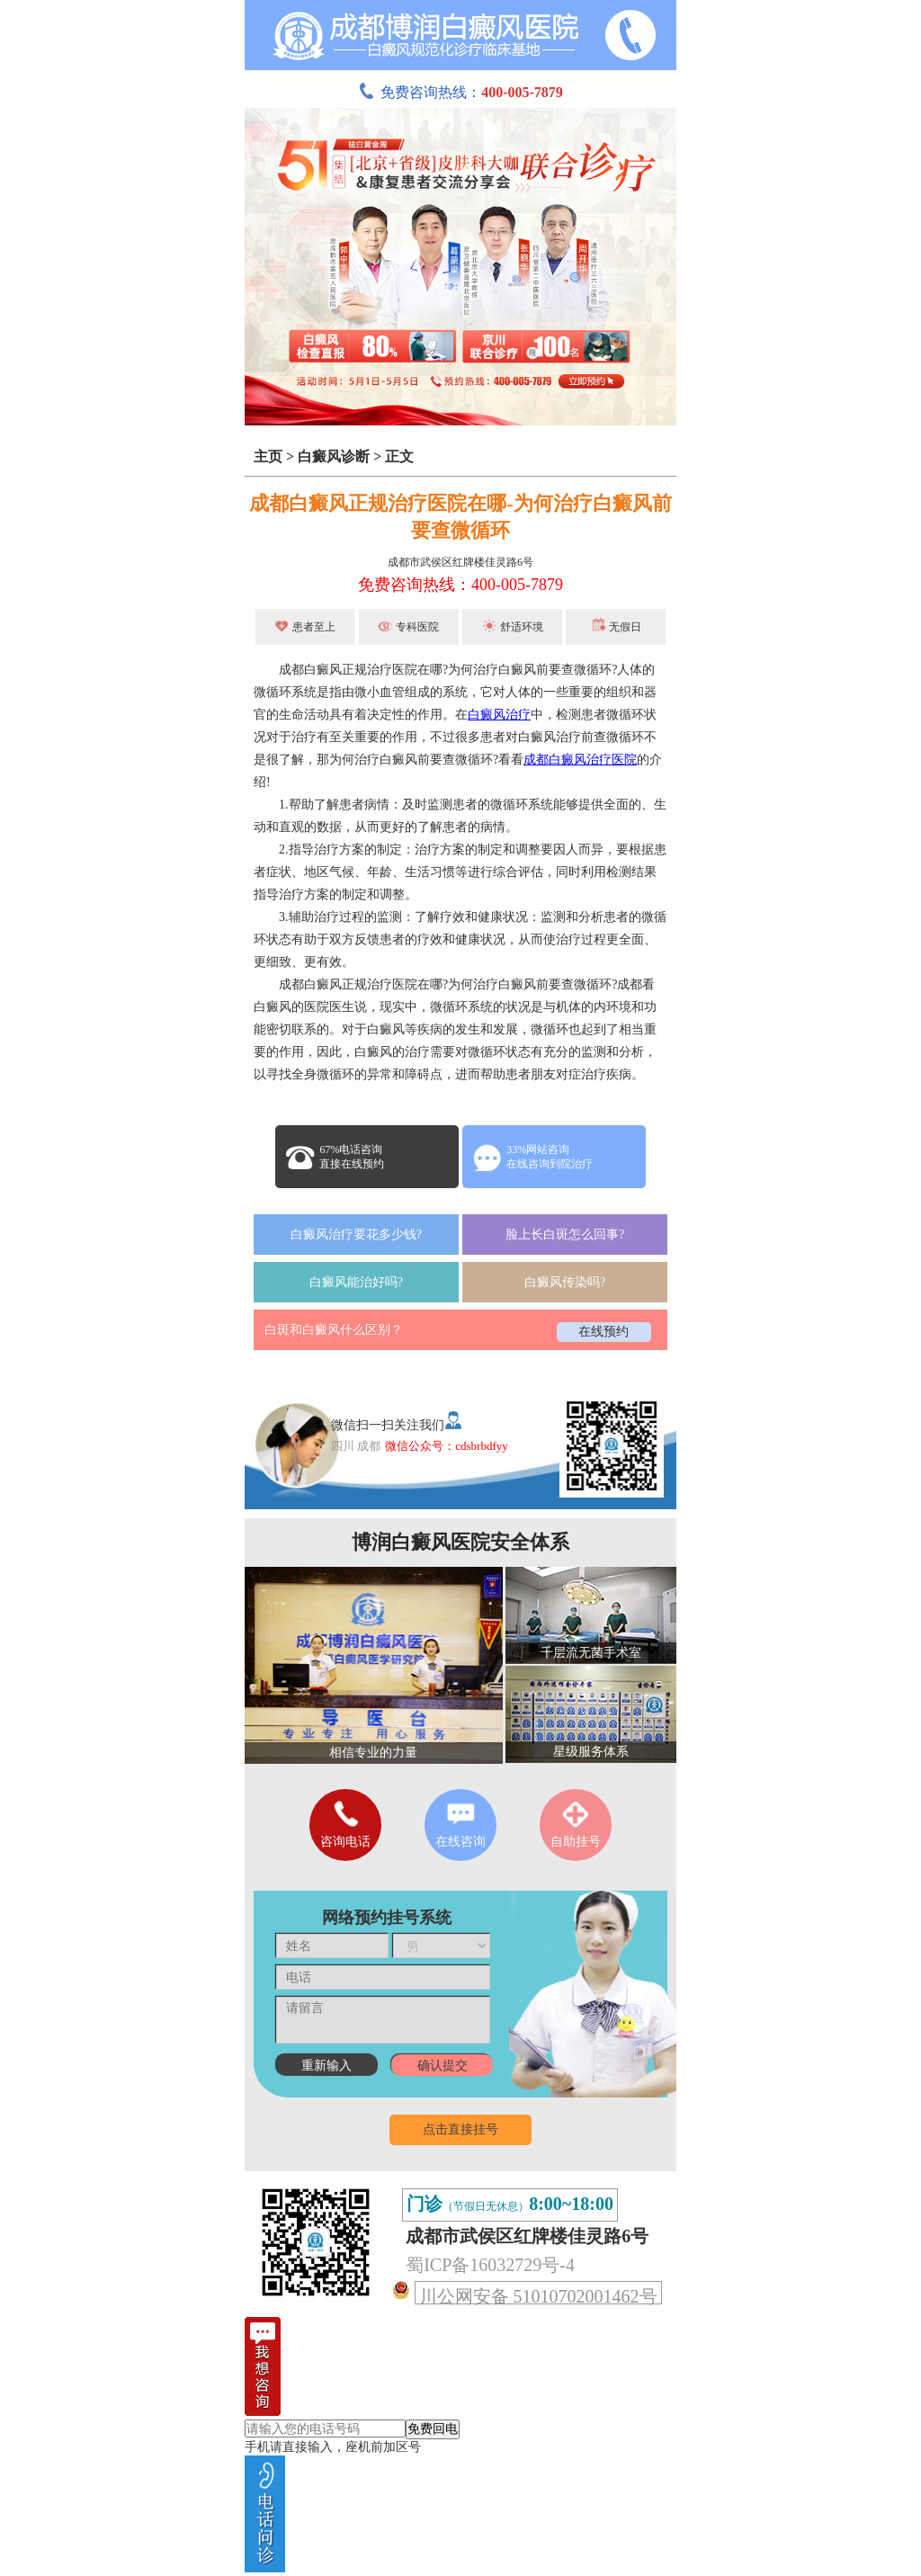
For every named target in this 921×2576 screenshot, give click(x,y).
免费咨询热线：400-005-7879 (460, 585)
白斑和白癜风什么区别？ (333, 1330)
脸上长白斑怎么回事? (564, 1234)
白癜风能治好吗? (356, 1282)
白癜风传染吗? (564, 1282)
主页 (268, 456)
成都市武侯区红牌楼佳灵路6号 (460, 562)
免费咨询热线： (460, 92)
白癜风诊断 (334, 456)
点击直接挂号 (460, 2129)
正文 (399, 456)
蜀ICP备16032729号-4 (490, 2265)
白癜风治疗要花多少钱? (356, 1234)
